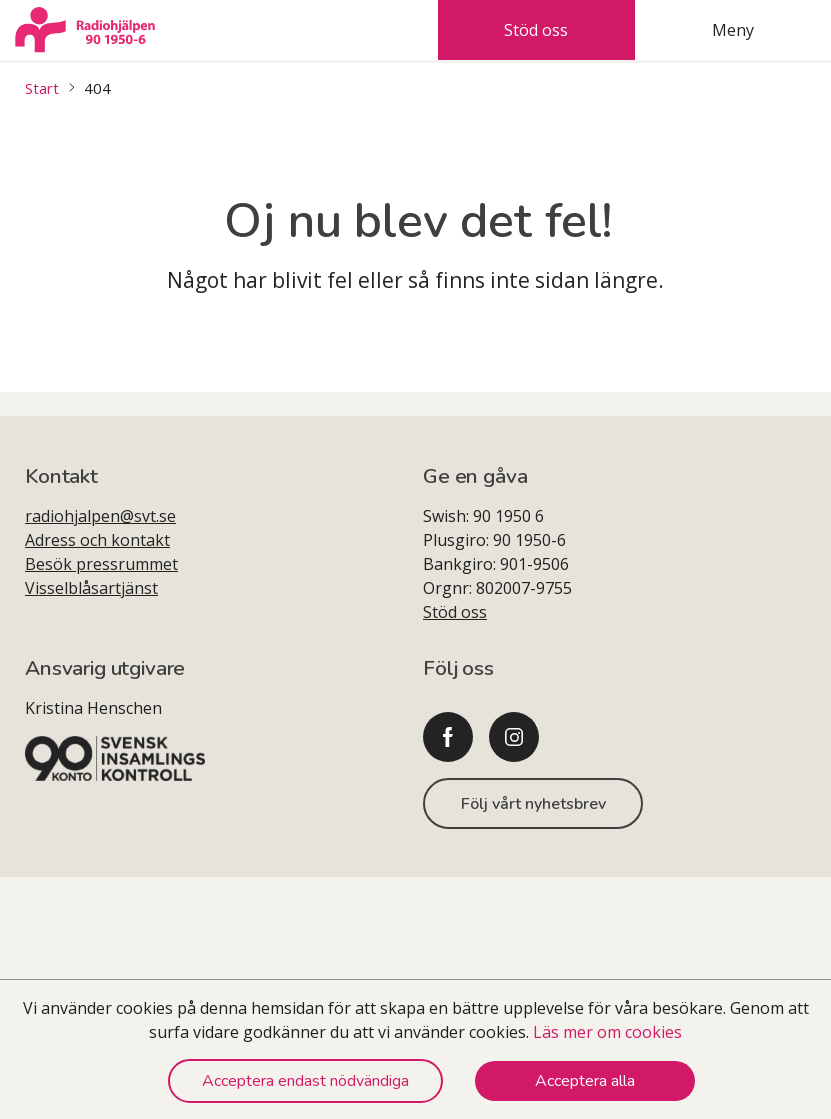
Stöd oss (455, 612)
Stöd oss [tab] (536, 30)
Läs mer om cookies (607, 1032)
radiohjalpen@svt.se (100, 516)
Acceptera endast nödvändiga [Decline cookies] (305, 1081)
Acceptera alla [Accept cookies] (585, 1081)
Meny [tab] (733, 30)
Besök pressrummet (101, 564)
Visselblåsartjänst (91, 588)
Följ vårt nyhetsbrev (533, 804)
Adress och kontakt (97, 540)
